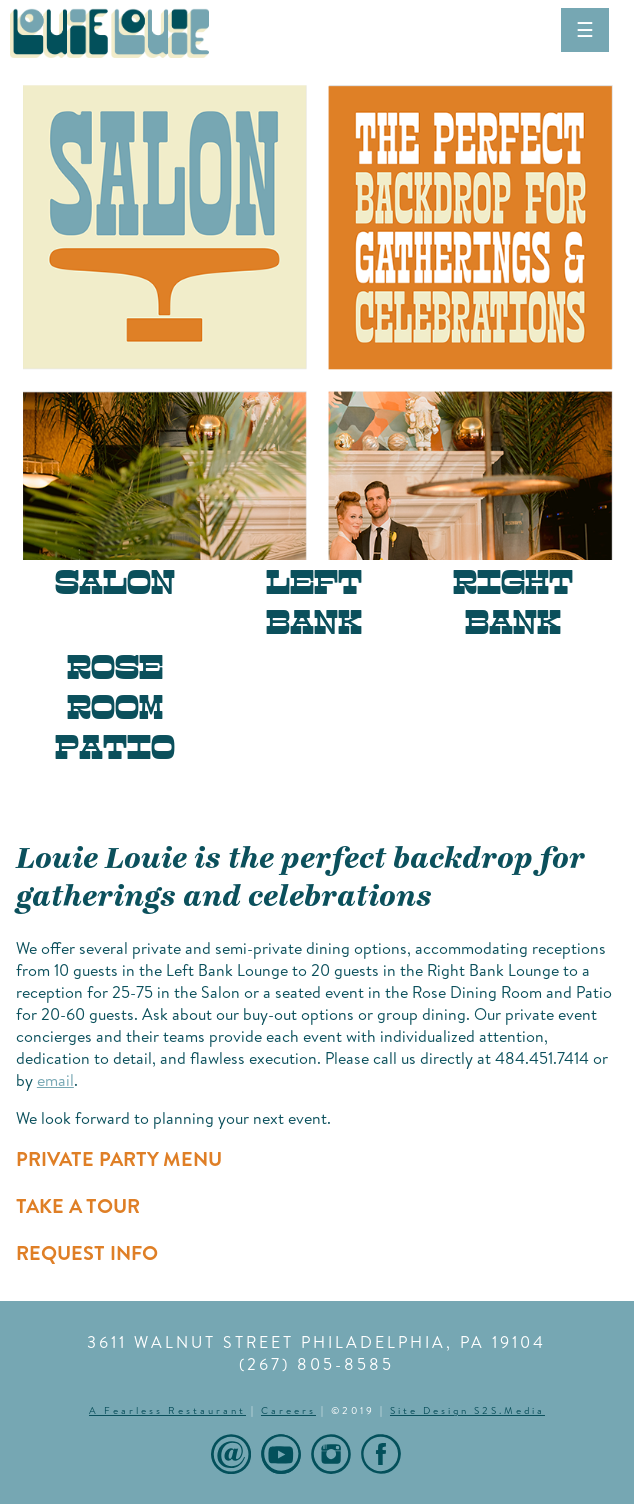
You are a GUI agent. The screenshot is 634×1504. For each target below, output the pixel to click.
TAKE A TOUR (78, 1205)
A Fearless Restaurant (167, 1410)
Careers (288, 1410)
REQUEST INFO (87, 1252)
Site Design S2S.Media (467, 1410)
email (55, 1080)
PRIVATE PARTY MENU (119, 1158)
